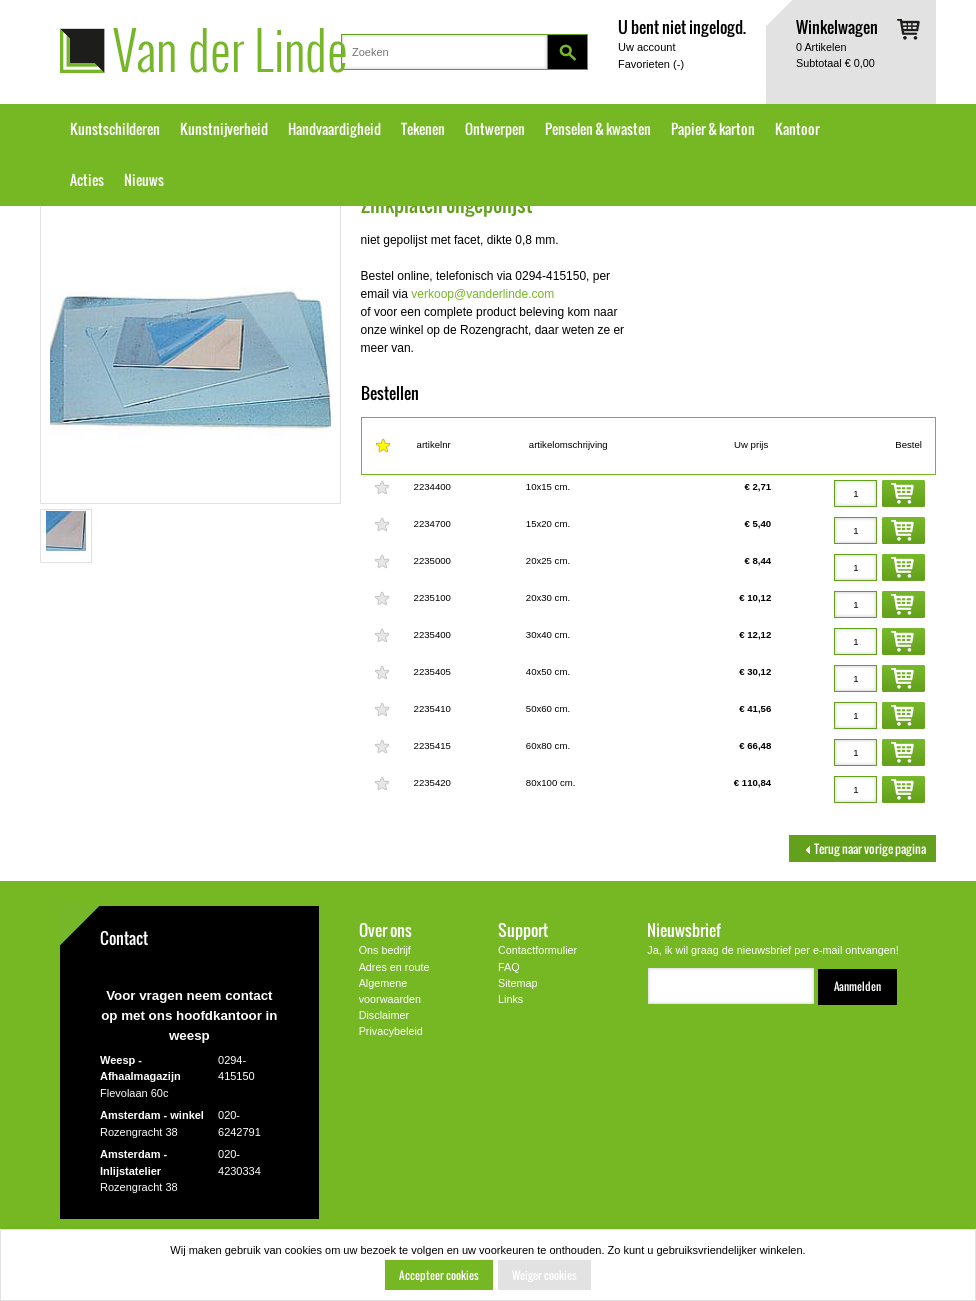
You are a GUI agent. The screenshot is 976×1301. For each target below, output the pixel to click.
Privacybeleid (391, 1031)
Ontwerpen (495, 129)
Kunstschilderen (115, 129)
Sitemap (518, 983)
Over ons (385, 929)
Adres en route (394, 967)
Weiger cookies (544, 1275)
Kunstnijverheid (224, 129)
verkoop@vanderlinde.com (482, 294)
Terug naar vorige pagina (862, 848)
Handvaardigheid (334, 129)
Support (523, 929)
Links (510, 999)
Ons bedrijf (385, 950)
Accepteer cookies (439, 1275)
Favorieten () (651, 64)
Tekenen (423, 129)
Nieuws (144, 180)
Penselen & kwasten (598, 129)
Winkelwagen (837, 26)
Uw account (646, 47)
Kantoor (797, 129)
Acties (87, 180)
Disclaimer (384, 1015)
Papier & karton (713, 129)
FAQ (509, 967)
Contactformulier (537, 950)
